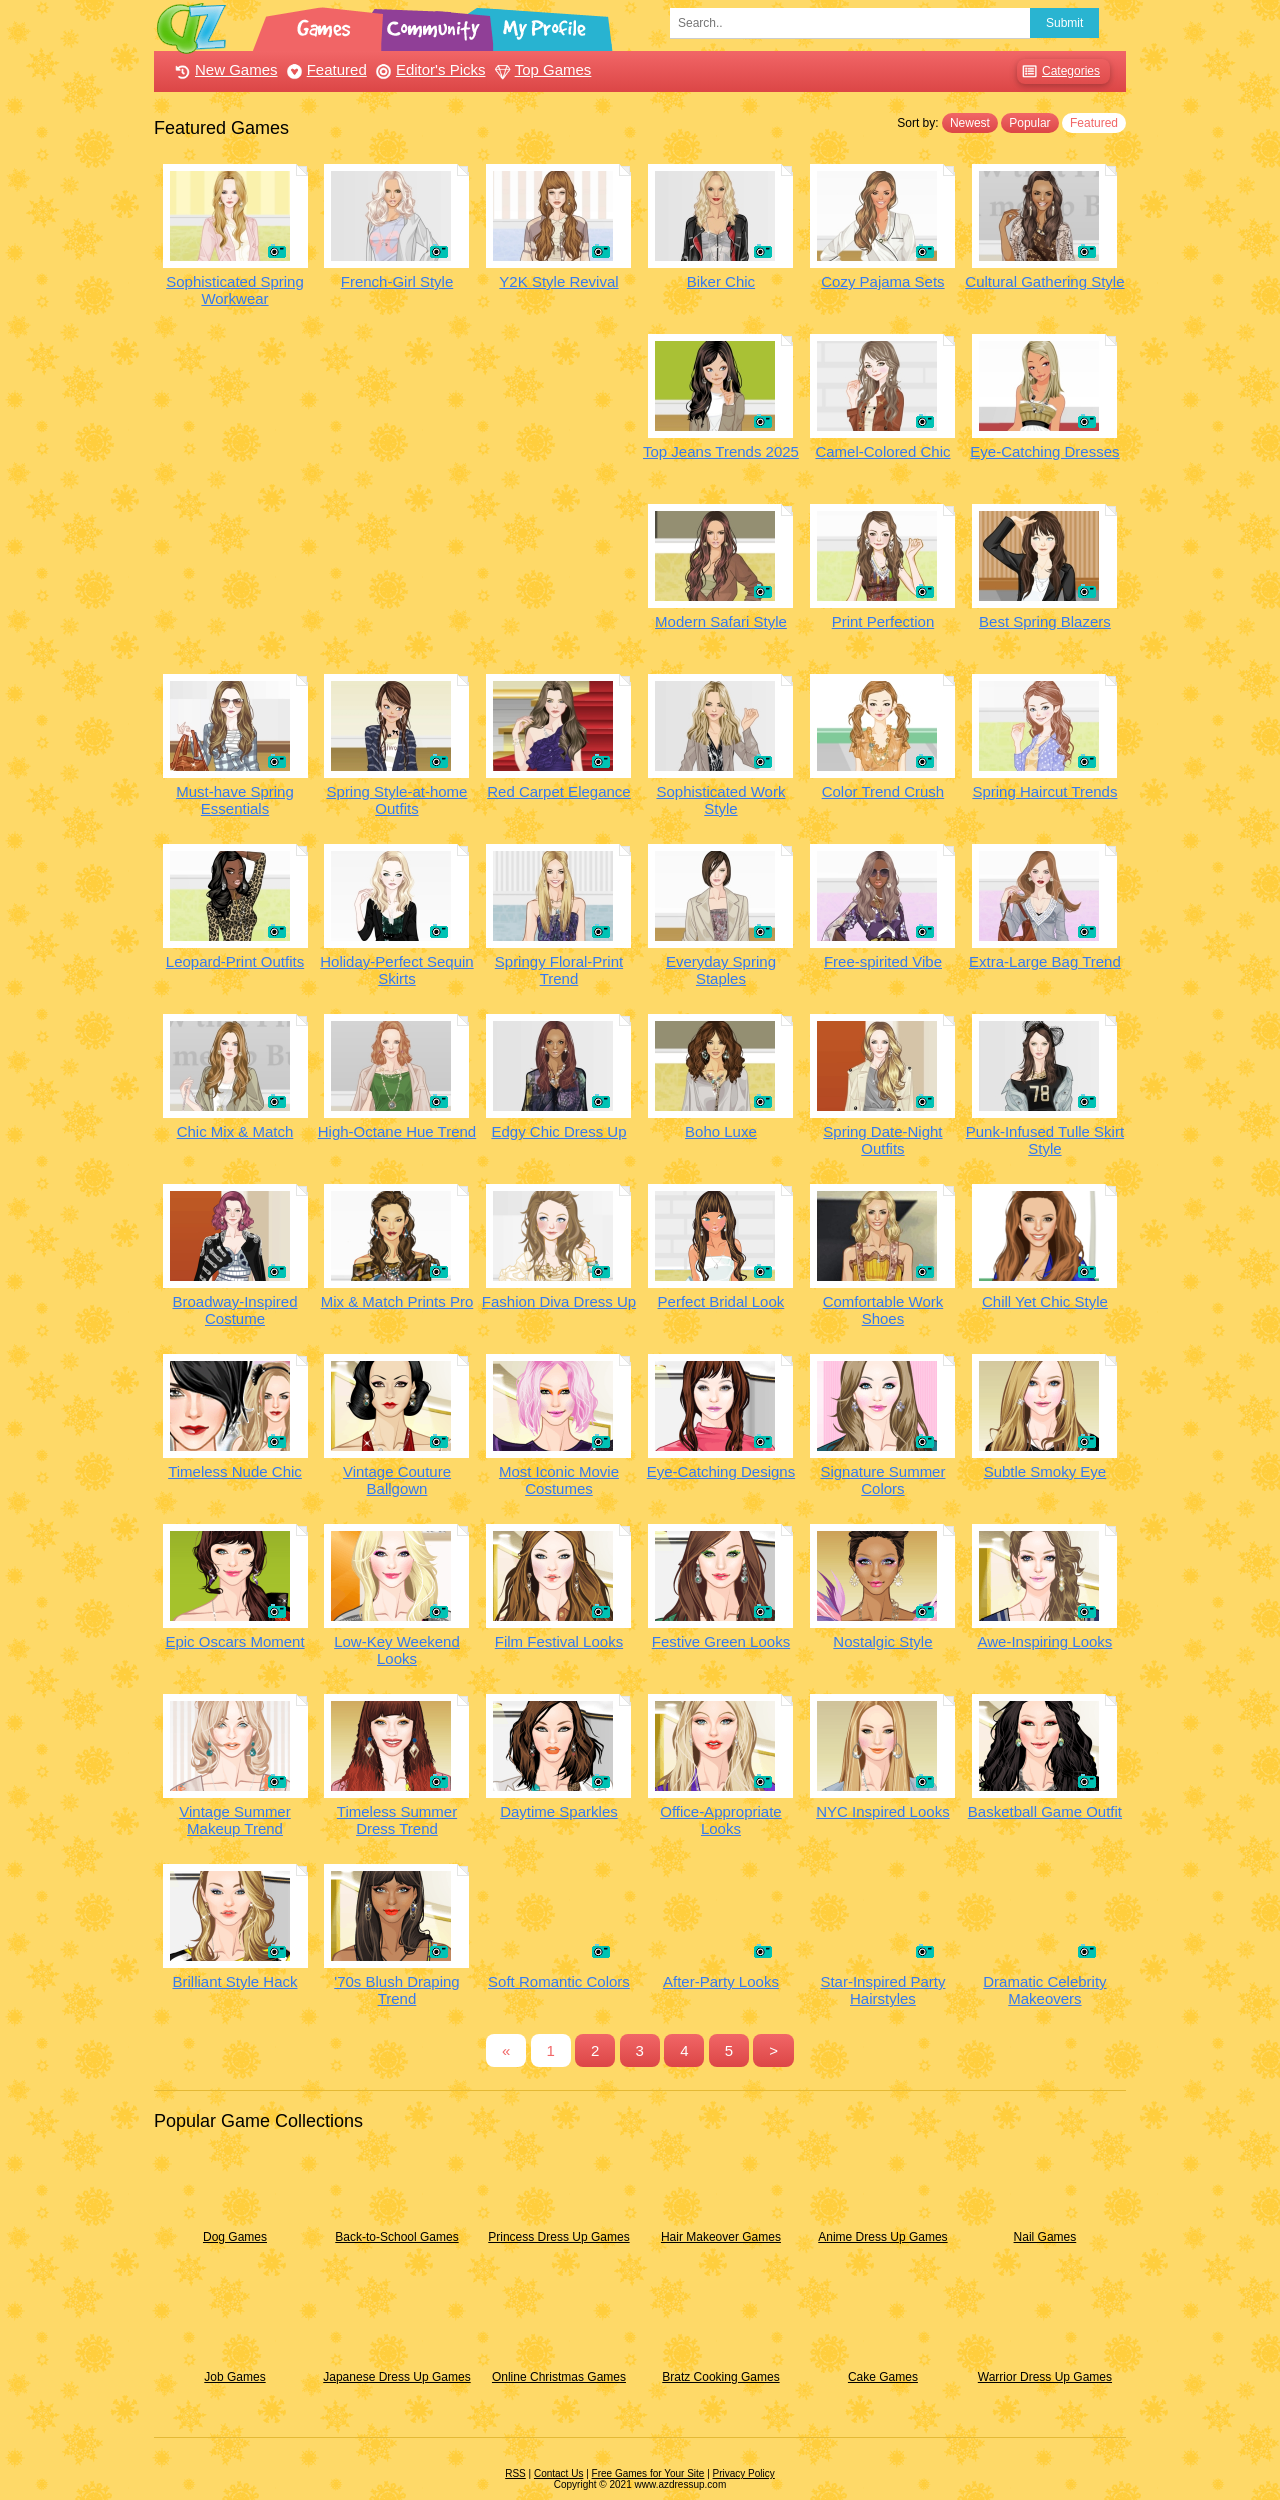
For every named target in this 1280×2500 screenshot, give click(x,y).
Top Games (541, 69)
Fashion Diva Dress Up (559, 1301)
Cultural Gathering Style (1044, 281)
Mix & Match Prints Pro (397, 1301)
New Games (224, 69)
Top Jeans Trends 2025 (721, 451)
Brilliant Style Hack (234, 1981)
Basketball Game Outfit (1045, 1811)
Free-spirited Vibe (883, 961)
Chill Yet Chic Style (1045, 1301)
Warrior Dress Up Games (1045, 2377)
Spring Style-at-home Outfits (397, 800)
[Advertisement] (397, 474)
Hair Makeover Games (721, 2237)
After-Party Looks (721, 1981)
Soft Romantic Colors (559, 1981)
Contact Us (558, 2473)
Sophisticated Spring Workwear (235, 290)
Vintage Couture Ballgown (397, 1480)
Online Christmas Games (559, 2377)
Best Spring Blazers (1045, 621)
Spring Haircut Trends (1044, 791)
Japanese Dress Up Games (396, 2377)
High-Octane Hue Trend (397, 1131)
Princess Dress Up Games (558, 2237)
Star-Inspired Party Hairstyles (882, 1990)
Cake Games (883, 2377)
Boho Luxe (721, 1131)
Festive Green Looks (721, 1641)
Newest (970, 123)
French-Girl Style (397, 281)
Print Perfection (883, 621)
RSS (515, 2473)
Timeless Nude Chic (235, 1471)
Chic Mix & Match (235, 1131)
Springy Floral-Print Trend (559, 970)
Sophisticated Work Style (720, 800)
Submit (1064, 23)
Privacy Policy (744, 2473)
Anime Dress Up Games (882, 2237)
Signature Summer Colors (882, 1480)
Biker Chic (721, 281)
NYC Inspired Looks (882, 1811)
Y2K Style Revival (558, 281)
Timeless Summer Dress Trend (397, 1820)
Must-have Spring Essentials (235, 800)
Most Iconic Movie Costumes (559, 1480)
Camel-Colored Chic (882, 451)
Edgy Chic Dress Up (558, 1131)
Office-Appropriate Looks (720, 1820)
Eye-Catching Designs (721, 1471)
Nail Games (1045, 2237)
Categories (1058, 71)
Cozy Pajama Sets (882, 281)
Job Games (234, 2377)
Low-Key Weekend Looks (397, 1650)
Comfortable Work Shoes (883, 1310)
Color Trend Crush (883, 791)
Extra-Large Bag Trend (1045, 961)
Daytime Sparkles (559, 1811)
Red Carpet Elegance (558, 791)
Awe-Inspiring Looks (1045, 1641)
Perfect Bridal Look (721, 1301)
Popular (1029, 123)
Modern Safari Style (721, 621)
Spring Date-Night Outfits (882, 1140)
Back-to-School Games (396, 2237)
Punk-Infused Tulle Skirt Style (1045, 1140)
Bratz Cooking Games (720, 2377)
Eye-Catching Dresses (1044, 451)
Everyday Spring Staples (721, 970)
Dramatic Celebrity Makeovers (1044, 1990)
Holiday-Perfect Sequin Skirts (396, 970)
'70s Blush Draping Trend (396, 1990)
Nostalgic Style (882, 1641)
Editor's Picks (428, 69)
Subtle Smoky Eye (1045, 1471)
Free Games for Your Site (648, 2473)
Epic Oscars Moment (234, 1641)
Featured (324, 69)
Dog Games (235, 2237)
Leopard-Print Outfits (235, 961)
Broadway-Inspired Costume (234, 1310)
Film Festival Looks (559, 1641)
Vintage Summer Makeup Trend (234, 1820)
